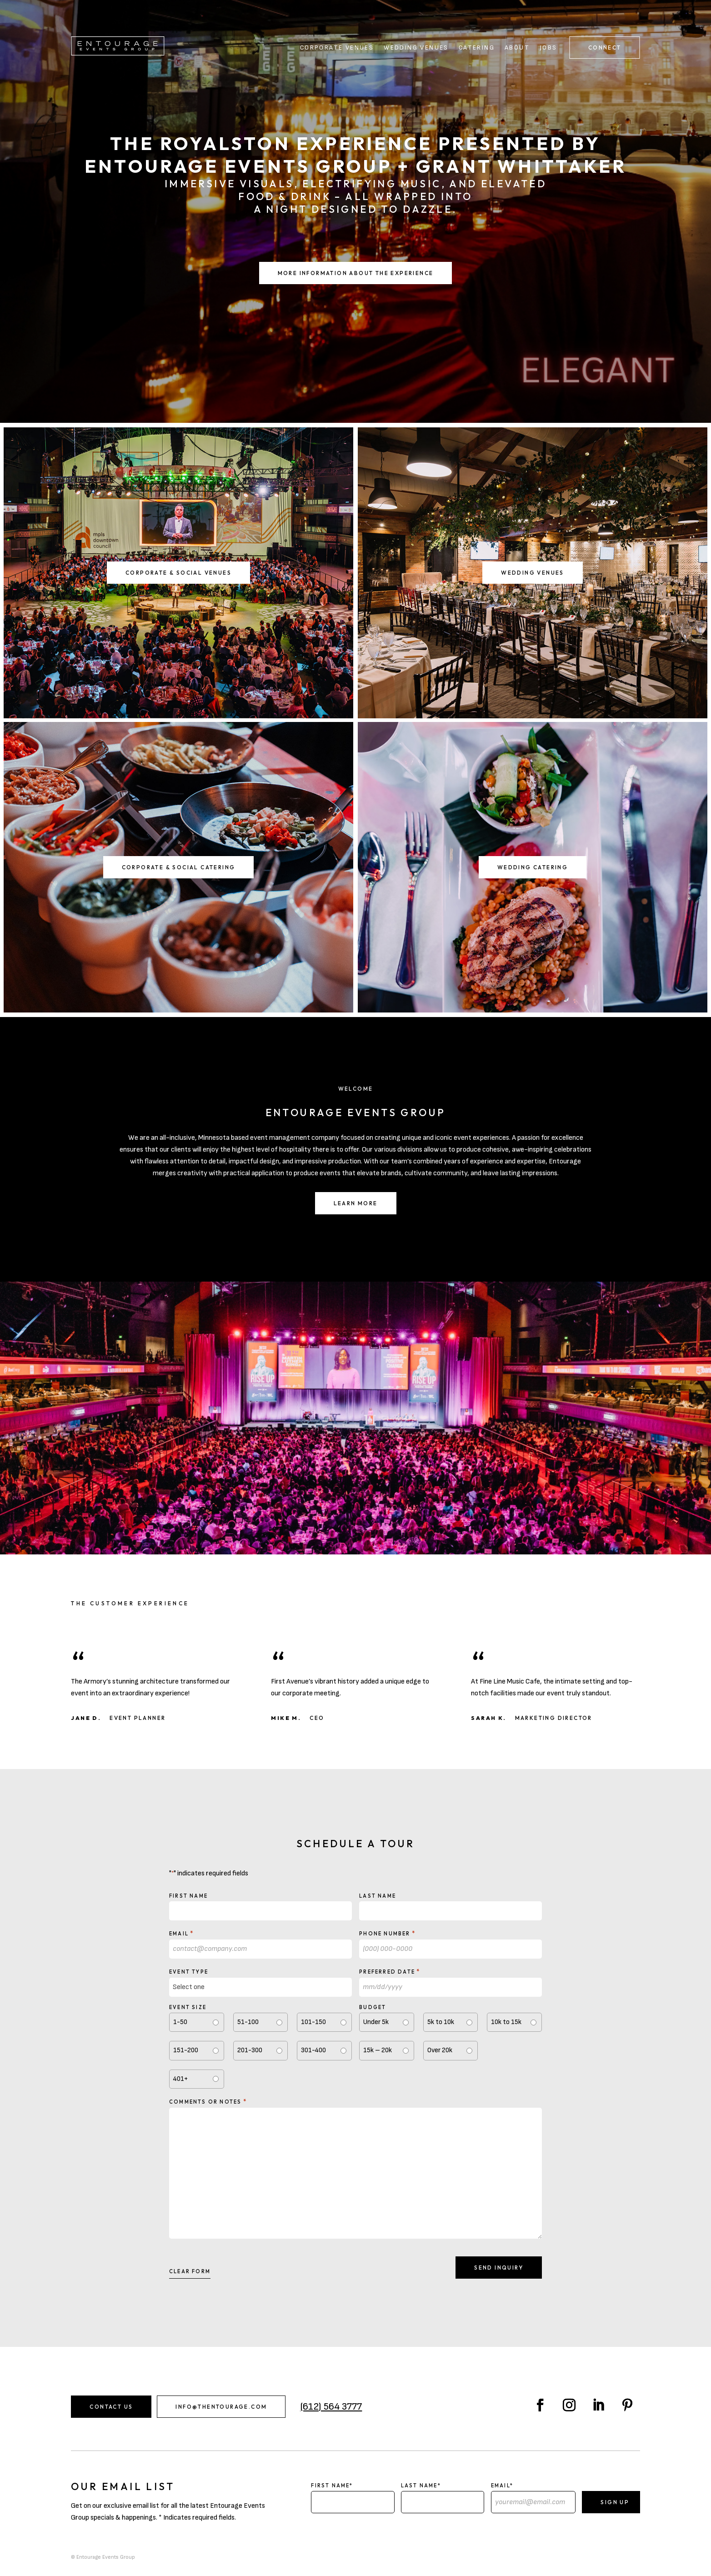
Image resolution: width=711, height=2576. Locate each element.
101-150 (313, 2022)
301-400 (313, 2050)
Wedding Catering (532, 867)
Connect (604, 47)
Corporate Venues (337, 48)
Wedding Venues (416, 48)
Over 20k (439, 2050)
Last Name (377, 1896)
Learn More (356, 1203)
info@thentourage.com (221, 2406)
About (517, 48)
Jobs (548, 48)
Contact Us (111, 2406)
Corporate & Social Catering (178, 867)
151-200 (185, 2050)
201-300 (249, 2050)
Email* (502, 2485)
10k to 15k (506, 2022)
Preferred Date (389, 1971)
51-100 (248, 2022)
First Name (188, 1896)
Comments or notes (208, 2101)
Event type (188, 1972)
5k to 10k (440, 2022)
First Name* (332, 2485)
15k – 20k (377, 2050)
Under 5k (376, 2022)
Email (181, 1933)
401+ (180, 2079)
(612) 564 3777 (331, 2407)
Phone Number (387, 1933)
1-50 (180, 2022)
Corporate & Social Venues (178, 572)
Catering (477, 48)
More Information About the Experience (356, 273)
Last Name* (421, 2485)
